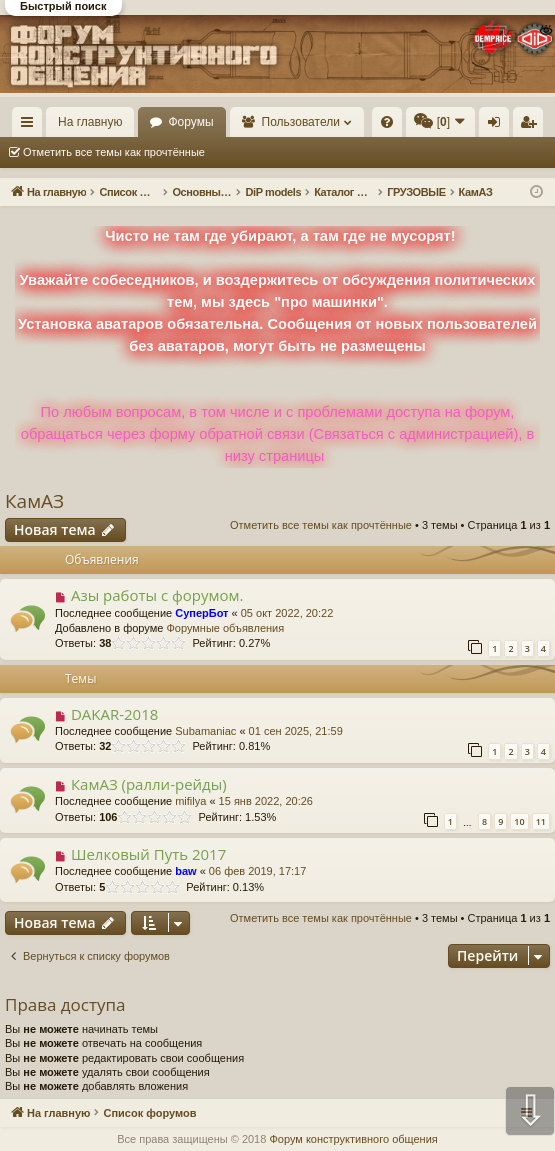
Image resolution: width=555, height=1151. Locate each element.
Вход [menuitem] (498, 126)
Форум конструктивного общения (353, 1139)
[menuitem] (387, 122)
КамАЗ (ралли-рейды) (149, 784)
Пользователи (301, 122)
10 (519, 821)
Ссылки (31, 126)
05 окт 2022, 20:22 (287, 613)
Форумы (190, 122)
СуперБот (201, 613)
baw (185, 871)
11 (541, 821)
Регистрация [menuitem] (532, 126)
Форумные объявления (225, 628)
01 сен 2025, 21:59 (296, 731)
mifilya (190, 801)
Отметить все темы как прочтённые (114, 152)
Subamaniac (205, 731)
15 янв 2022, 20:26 (266, 801)
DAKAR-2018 (114, 714)
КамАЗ (34, 501)
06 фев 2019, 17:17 (257, 871)
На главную (90, 122)
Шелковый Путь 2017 (148, 854)
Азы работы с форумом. (157, 595)
